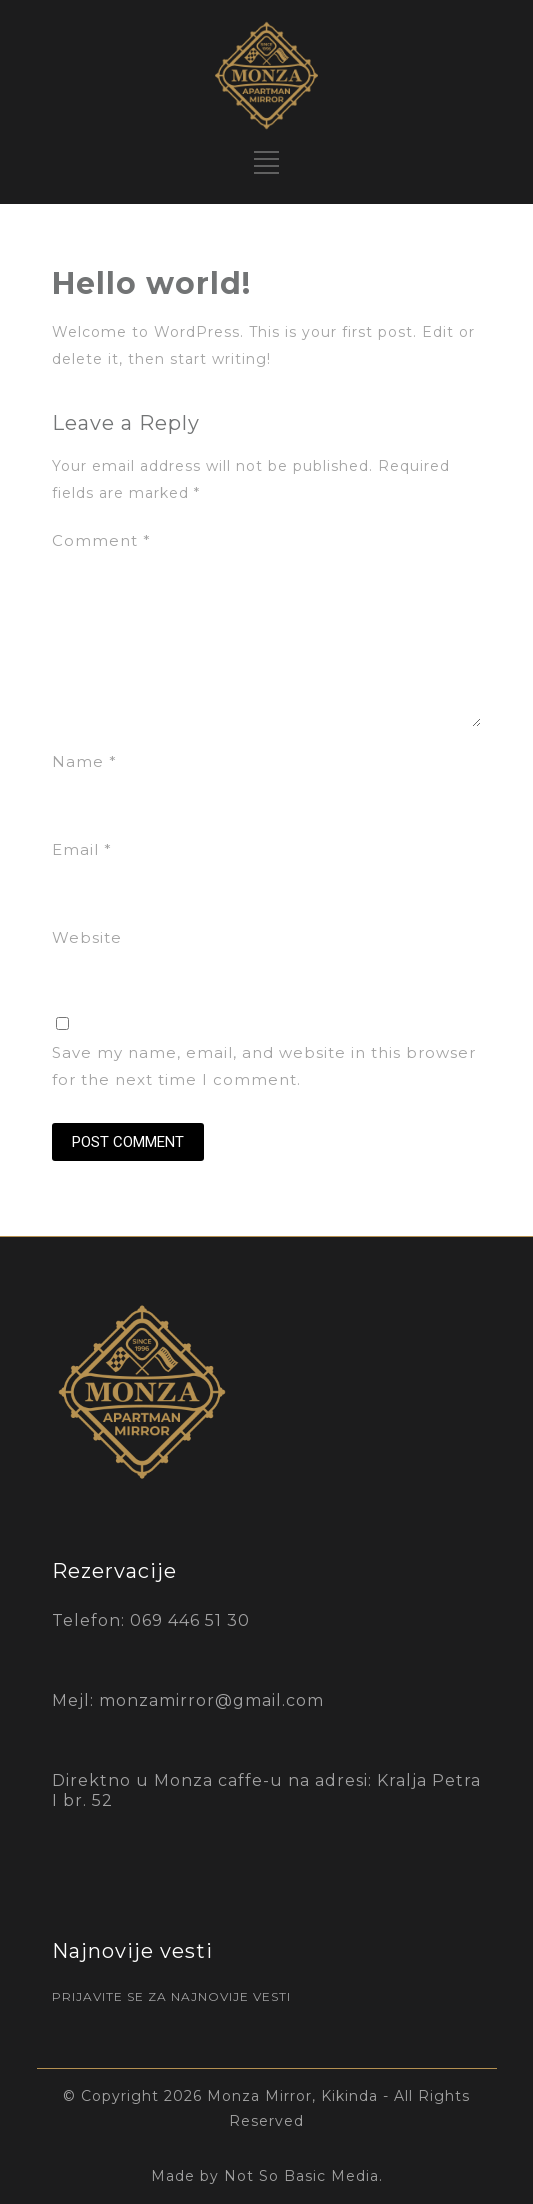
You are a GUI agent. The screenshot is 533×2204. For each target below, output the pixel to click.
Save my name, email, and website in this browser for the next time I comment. (264, 1066)
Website (87, 937)
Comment (101, 540)
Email (82, 849)
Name (84, 761)
